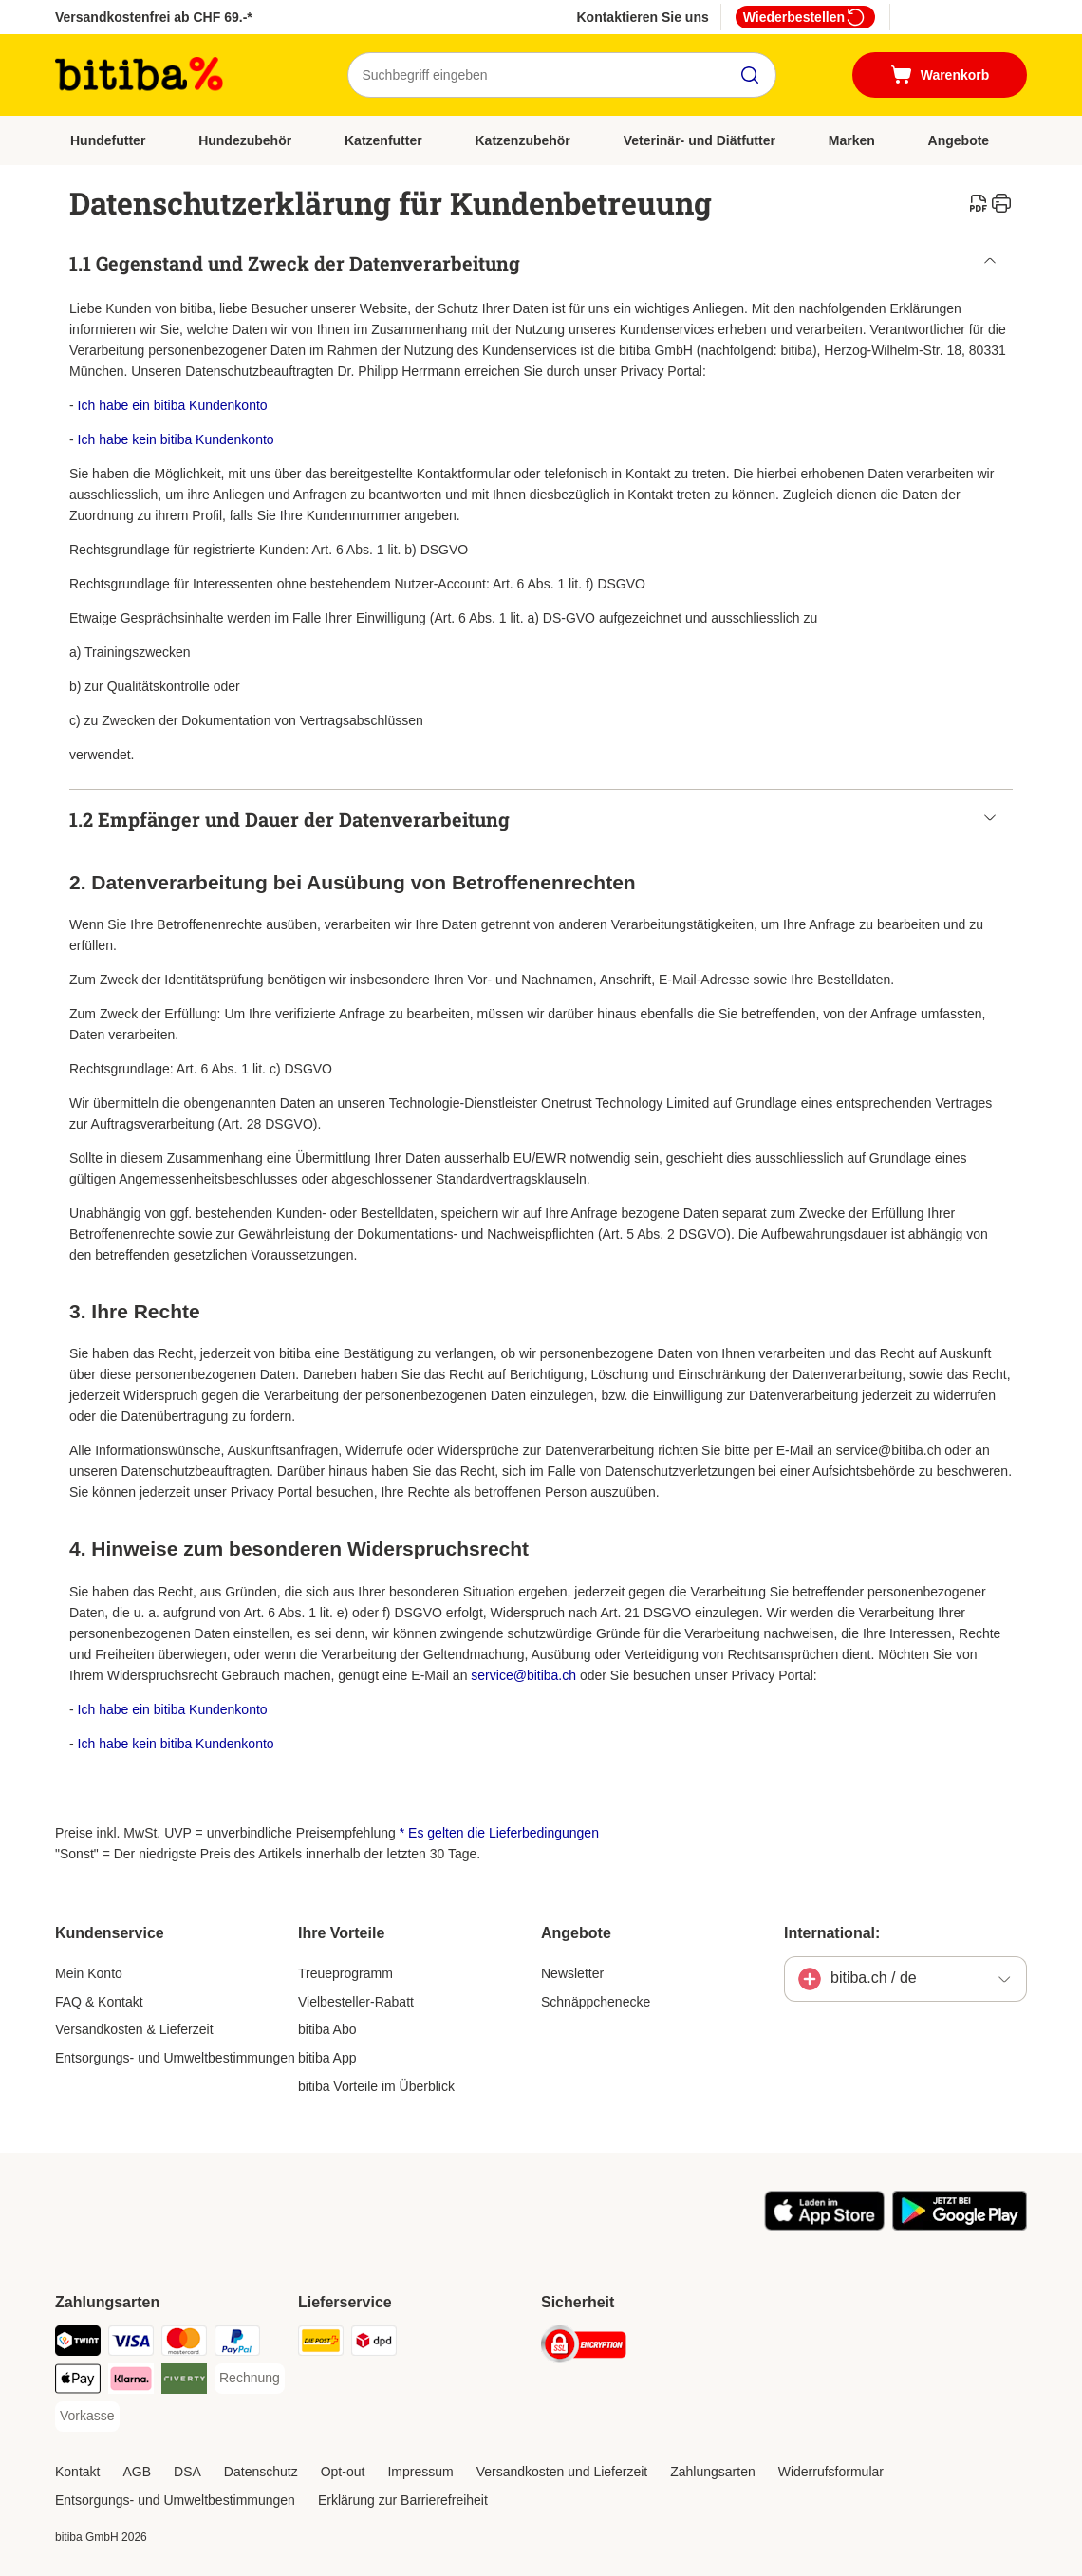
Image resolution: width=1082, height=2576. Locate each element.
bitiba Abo (327, 2029)
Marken (852, 140)
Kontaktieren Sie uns (642, 17)
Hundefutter (107, 140)
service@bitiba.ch (523, 1675)
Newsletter (572, 1973)
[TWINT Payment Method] (78, 2343)
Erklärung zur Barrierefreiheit (403, 2500)
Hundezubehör (244, 140)
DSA (187, 2471)
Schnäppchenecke (595, 2001)
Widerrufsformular (831, 2471)
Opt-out (343, 2471)
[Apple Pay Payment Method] (78, 2381)
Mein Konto (88, 1973)
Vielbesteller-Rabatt (356, 2001)
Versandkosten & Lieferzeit (134, 2029)
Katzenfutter (383, 140)
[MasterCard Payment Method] (184, 2343)
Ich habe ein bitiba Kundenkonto (173, 405)
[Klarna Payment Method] (131, 2381)
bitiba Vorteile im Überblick (376, 2086)
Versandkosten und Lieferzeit (562, 2471)
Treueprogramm (345, 1973)
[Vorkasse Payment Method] (87, 2416)
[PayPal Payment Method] (237, 2343)
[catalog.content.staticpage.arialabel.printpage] (1001, 203)
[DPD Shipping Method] (374, 2343)
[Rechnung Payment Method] (249, 2378)
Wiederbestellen (805, 17)
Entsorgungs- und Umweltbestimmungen (175, 2057)
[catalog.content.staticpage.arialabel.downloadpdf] (978, 203)
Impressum (420, 2471)
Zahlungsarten (713, 2471)
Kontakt (77, 2471)
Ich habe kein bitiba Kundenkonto (176, 439)
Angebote (959, 140)
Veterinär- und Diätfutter (699, 140)
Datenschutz (261, 2471)
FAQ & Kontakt (99, 2001)
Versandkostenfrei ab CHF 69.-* (153, 17)
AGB (136, 2471)
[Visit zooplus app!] (824, 2225)
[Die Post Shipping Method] (321, 2343)
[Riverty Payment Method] (184, 2381)
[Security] (583, 2347)
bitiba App (327, 2057)
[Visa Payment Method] (131, 2343)
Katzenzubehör (522, 140)
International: (832, 1933)
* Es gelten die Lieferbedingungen (499, 1832)
